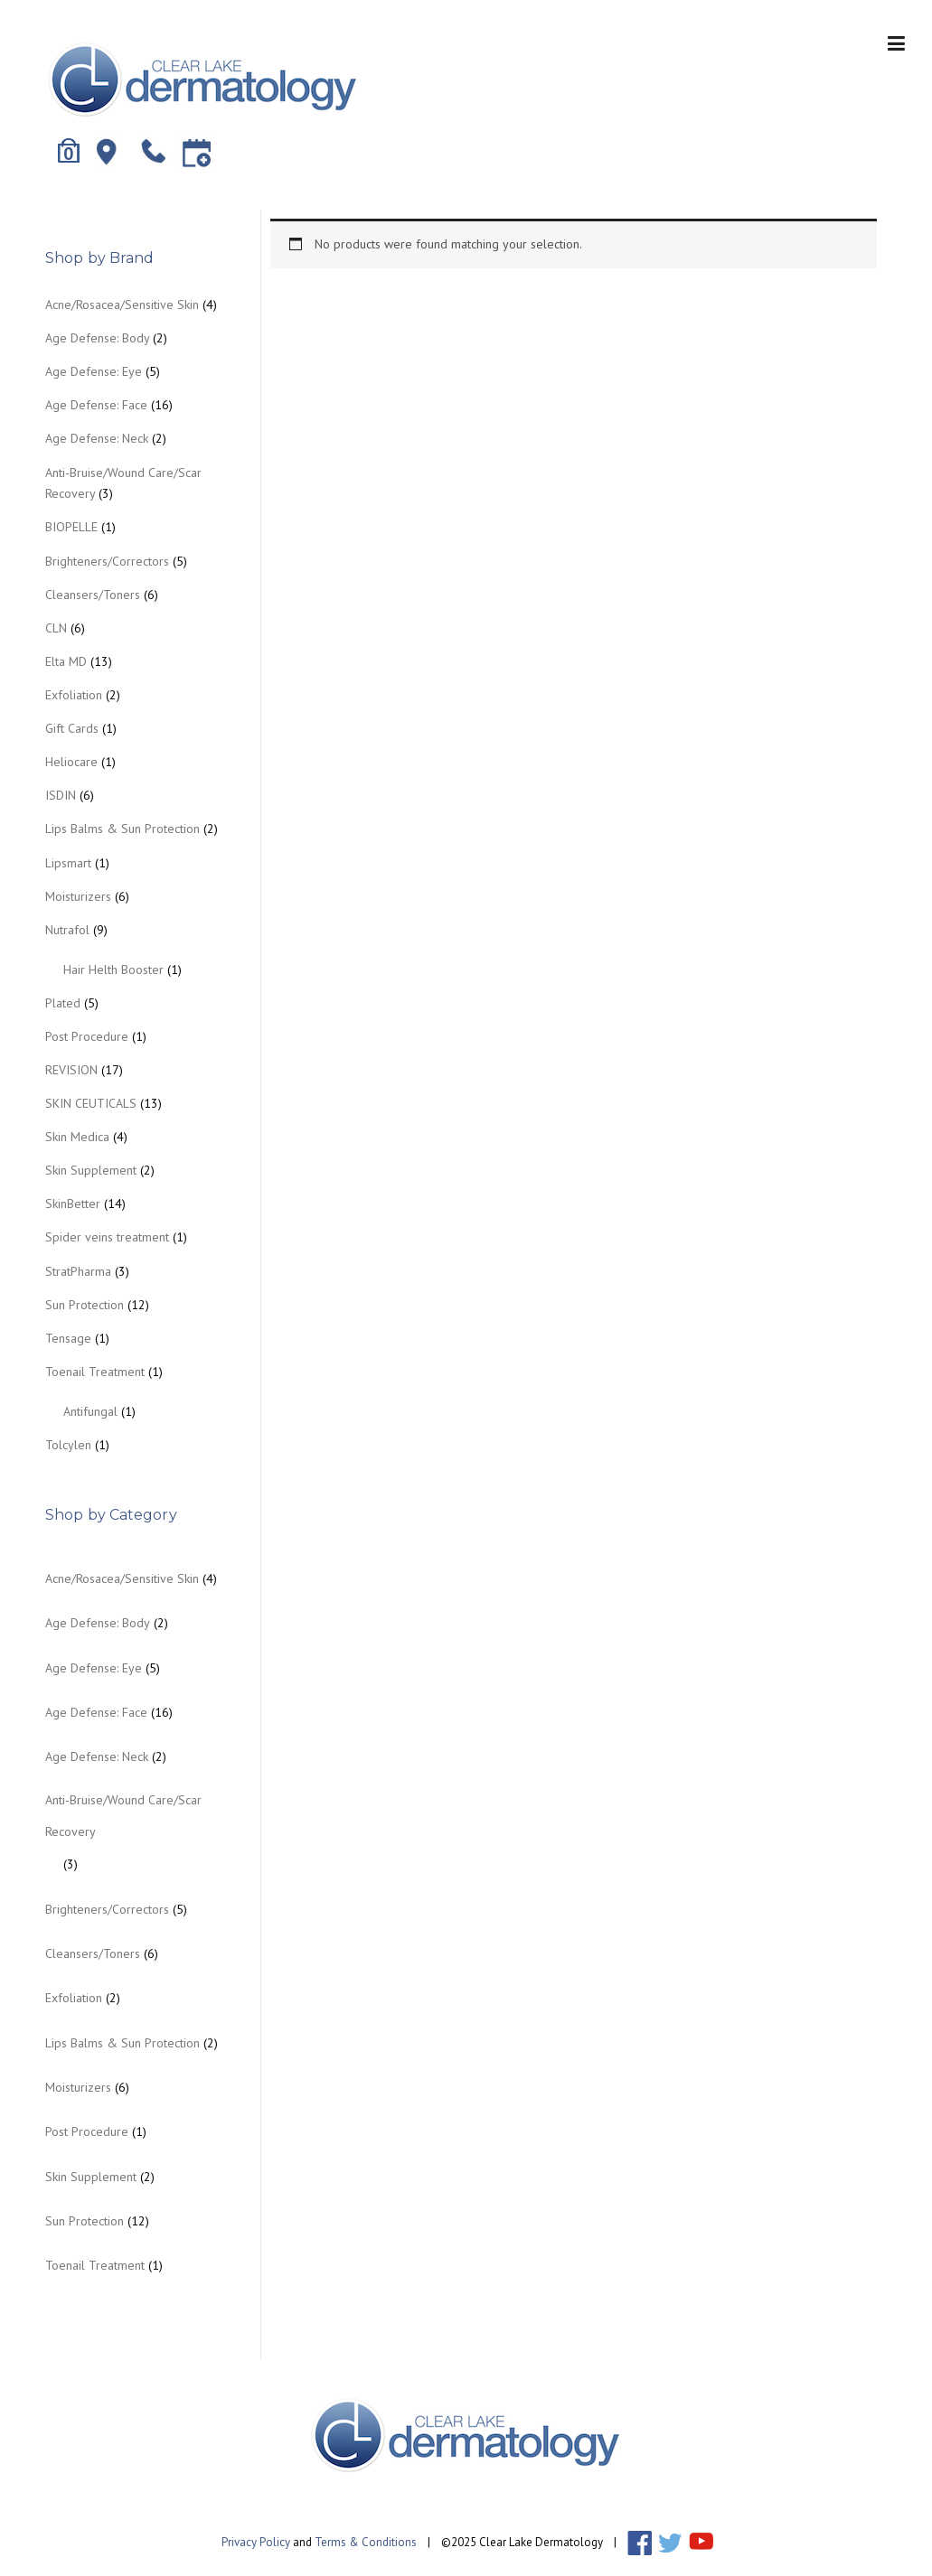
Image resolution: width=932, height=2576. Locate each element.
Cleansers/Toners (92, 594)
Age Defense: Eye (93, 371)
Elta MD (66, 661)
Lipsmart (68, 863)
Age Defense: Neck (96, 438)
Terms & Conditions (366, 2541)
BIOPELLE (71, 527)
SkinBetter (72, 1203)
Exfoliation (73, 695)
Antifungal (90, 1411)
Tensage (68, 1338)
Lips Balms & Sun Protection (122, 828)
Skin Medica (77, 1137)
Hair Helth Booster (113, 969)
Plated (62, 1003)
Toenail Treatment (95, 1371)
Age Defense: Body (97, 338)
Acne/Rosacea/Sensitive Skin (122, 304)
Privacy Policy (255, 2541)
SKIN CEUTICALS (91, 1103)
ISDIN (60, 795)
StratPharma (78, 1271)
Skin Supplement (91, 1170)
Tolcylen (68, 1445)
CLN (56, 628)
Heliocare (71, 762)
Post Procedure (86, 1036)
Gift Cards (72, 728)
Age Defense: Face (96, 405)
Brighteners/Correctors (107, 561)
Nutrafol (67, 930)
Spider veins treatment (107, 1237)
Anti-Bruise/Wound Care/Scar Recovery (123, 1816)
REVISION (71, 1070)
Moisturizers (78, 896)
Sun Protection (84, 1305)
